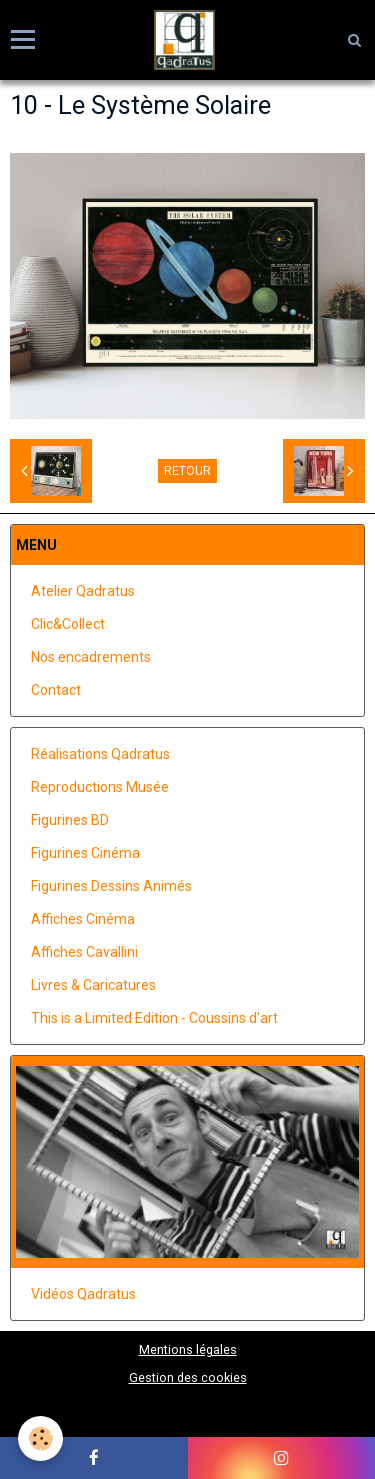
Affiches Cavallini (84, 952)
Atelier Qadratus (83, 591)
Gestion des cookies (188, 1377)
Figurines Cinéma (85, 853)
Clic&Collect (68, 624)
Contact (56, 690)
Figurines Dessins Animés (111, 886)
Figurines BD (70, 820)
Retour (187, 471)
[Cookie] (40, 1438)
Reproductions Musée (100, 787)
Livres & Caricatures (93, 985)
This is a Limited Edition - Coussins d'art (154, 1018)
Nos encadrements (91, 657)
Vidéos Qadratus (83, 1294)
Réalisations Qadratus (100, 754)
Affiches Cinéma (83, 919)
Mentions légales (188, 1349)
